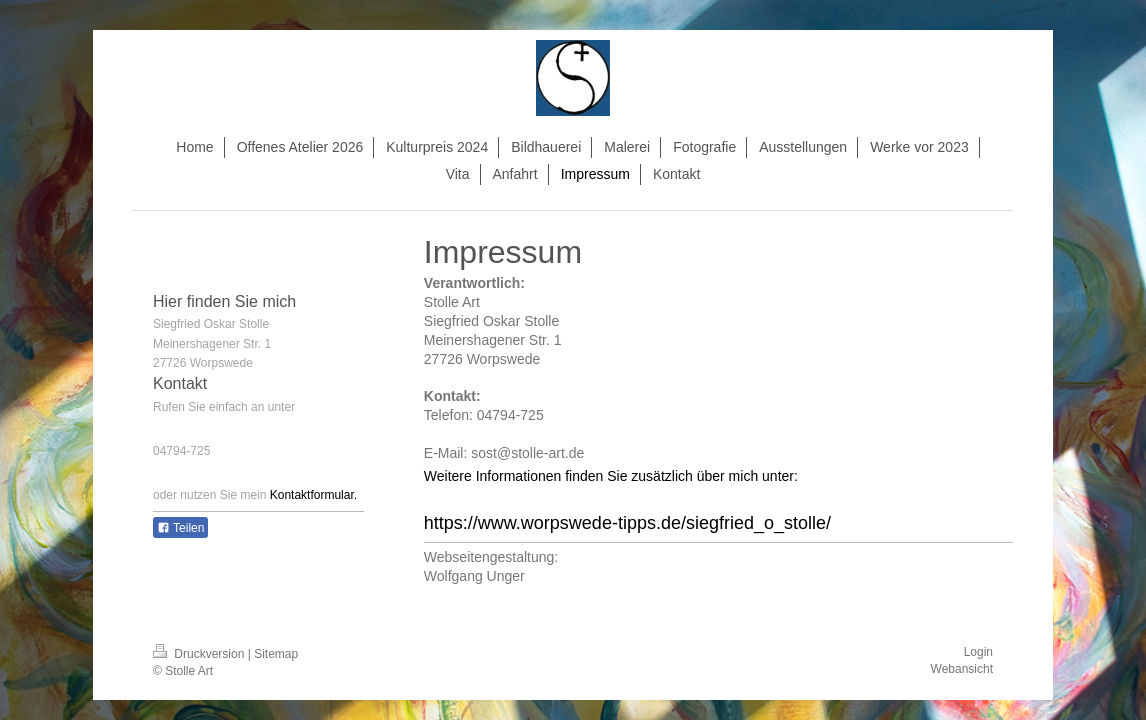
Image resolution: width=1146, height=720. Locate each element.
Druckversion (200, 654)
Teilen (180, 528)
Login (978, 652)
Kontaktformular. (313, 495)
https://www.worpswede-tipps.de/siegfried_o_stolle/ (627, 523)
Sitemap (276, 654)
